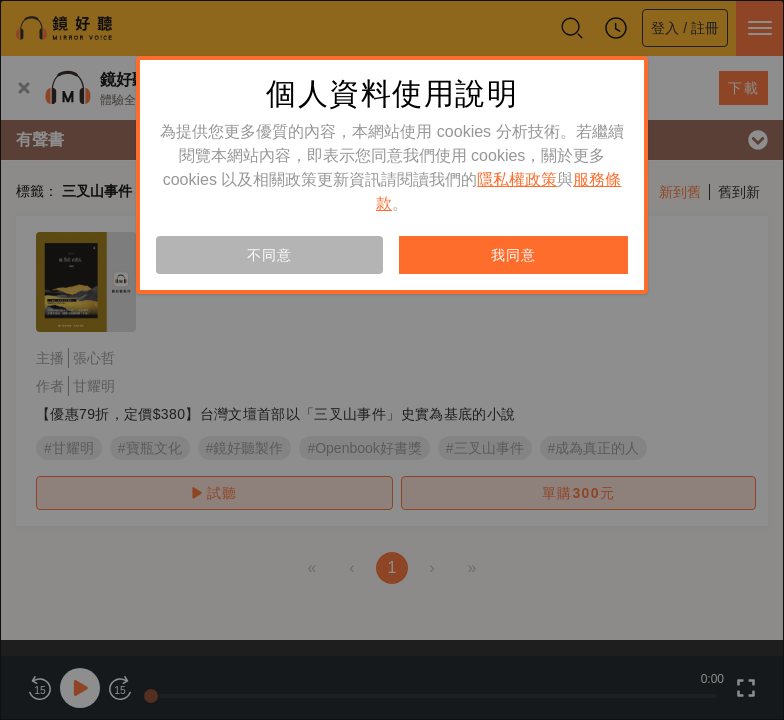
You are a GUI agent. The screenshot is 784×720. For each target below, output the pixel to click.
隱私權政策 (517, 179)
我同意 (513, 255)
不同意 (269, 255)
